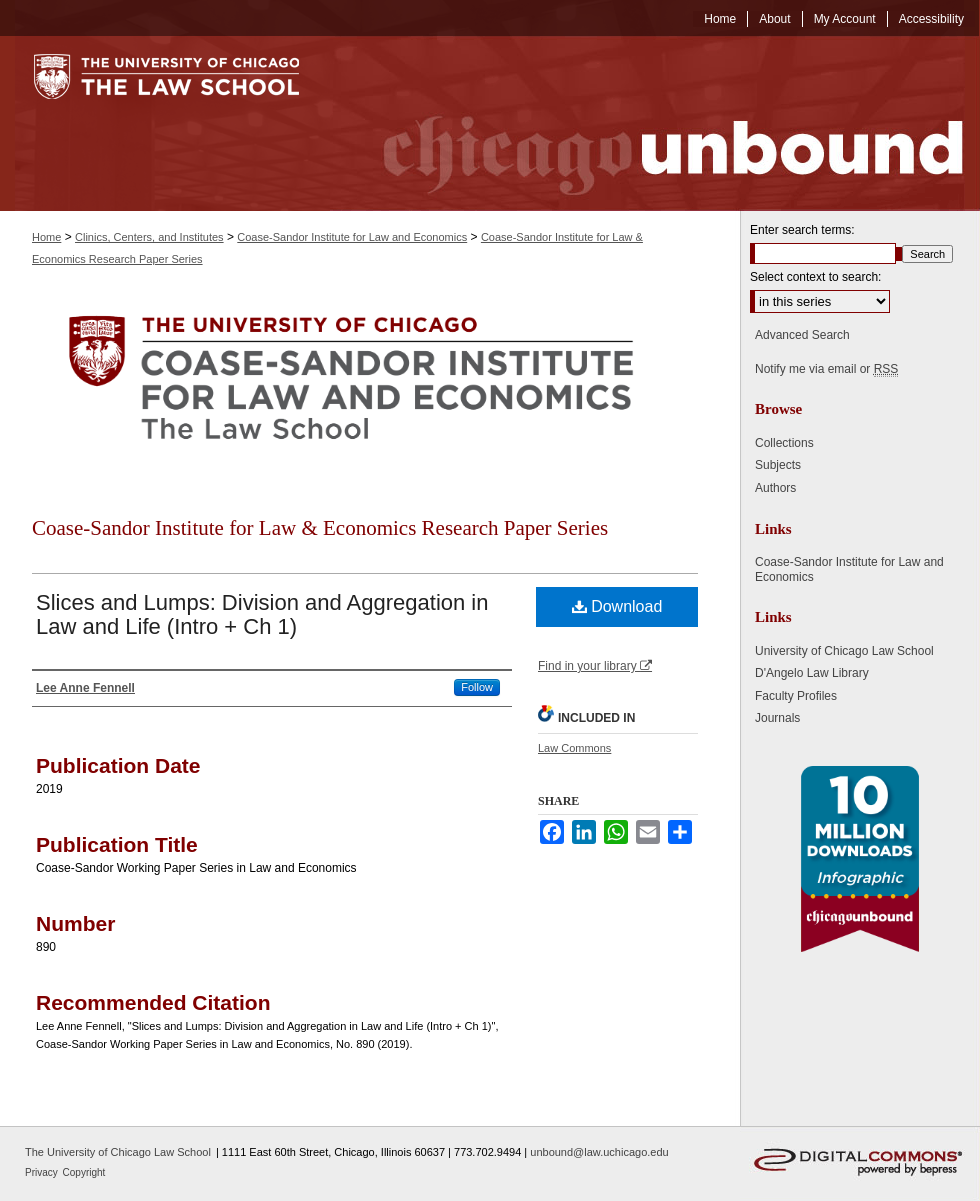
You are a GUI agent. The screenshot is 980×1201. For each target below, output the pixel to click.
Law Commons (574, 748)
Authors (775, 488)
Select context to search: (815, 277)
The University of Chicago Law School (118, 1152)
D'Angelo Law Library (812, 673)
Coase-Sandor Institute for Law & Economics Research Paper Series (320, 528)
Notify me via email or (826, 369)
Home (46, 237)
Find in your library (595, 666)
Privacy (43, 1172)
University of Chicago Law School (844, 651)
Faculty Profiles (796, 696)
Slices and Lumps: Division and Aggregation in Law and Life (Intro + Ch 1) (262, 614)
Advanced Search (802, 335)
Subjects (778, 465)
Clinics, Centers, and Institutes (149, 237)
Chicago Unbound (655, 123)
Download (617, 606)
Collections (784, 443)
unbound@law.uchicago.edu (599, 1152)
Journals (777, 718)
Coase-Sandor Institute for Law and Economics (352, 237)
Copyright (84, 1172)
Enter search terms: (802, 230)
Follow (477, 687)
